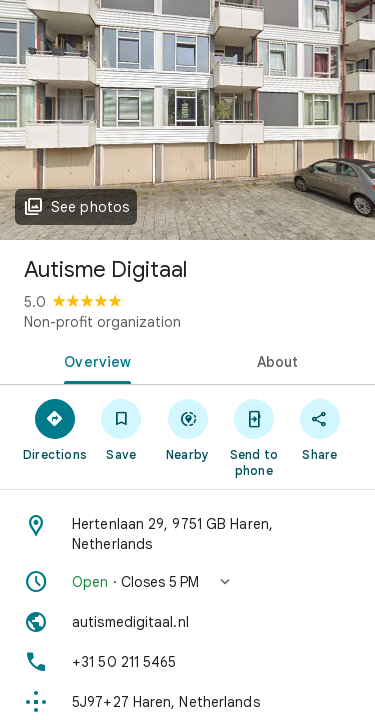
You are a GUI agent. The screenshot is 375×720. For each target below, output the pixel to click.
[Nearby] (187, 429)
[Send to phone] (254, 437)
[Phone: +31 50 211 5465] (187, 662)
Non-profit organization (102, 322)
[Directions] (55, 429)
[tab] (94, 360)
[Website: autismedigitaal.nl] (187, 622)
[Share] (320, 429)
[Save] (121, 429)
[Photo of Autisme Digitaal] (187, 120)
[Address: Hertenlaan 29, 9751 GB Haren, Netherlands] (187, 534)
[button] (187, 582)
